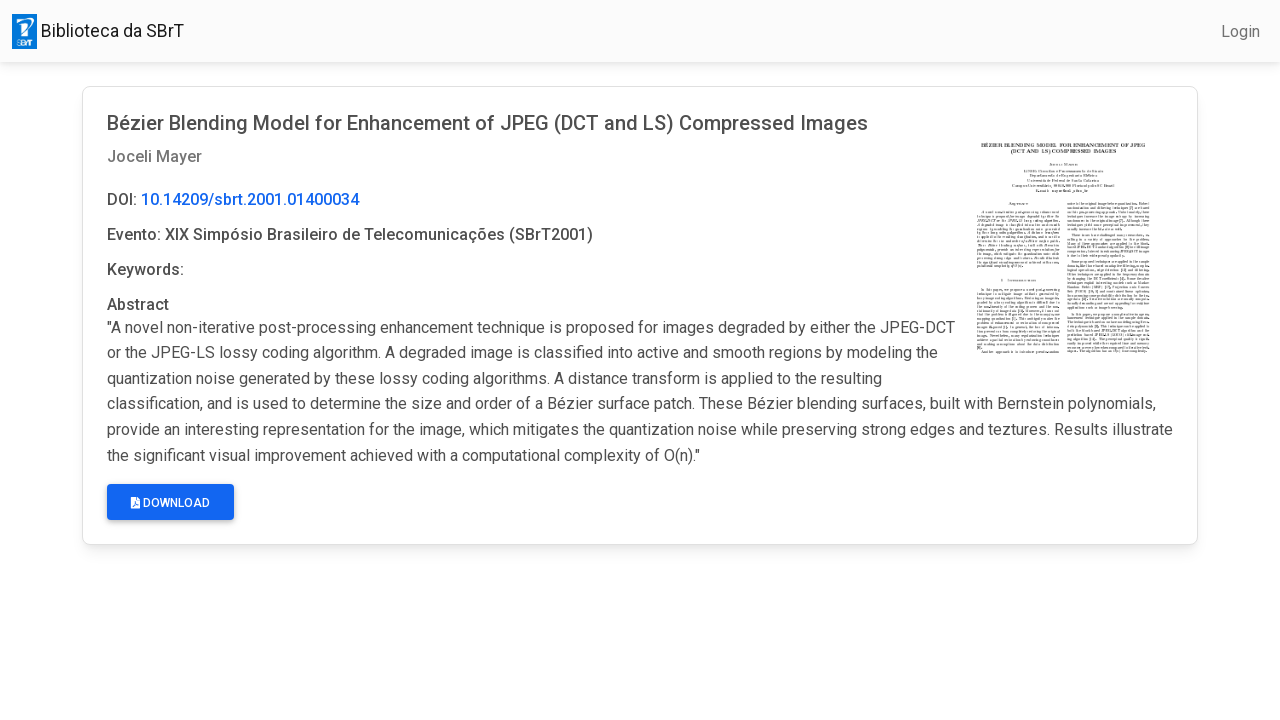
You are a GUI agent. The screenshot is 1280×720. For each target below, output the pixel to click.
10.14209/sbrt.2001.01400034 (250, 199)
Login (1240, 31)
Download (170, 503)
